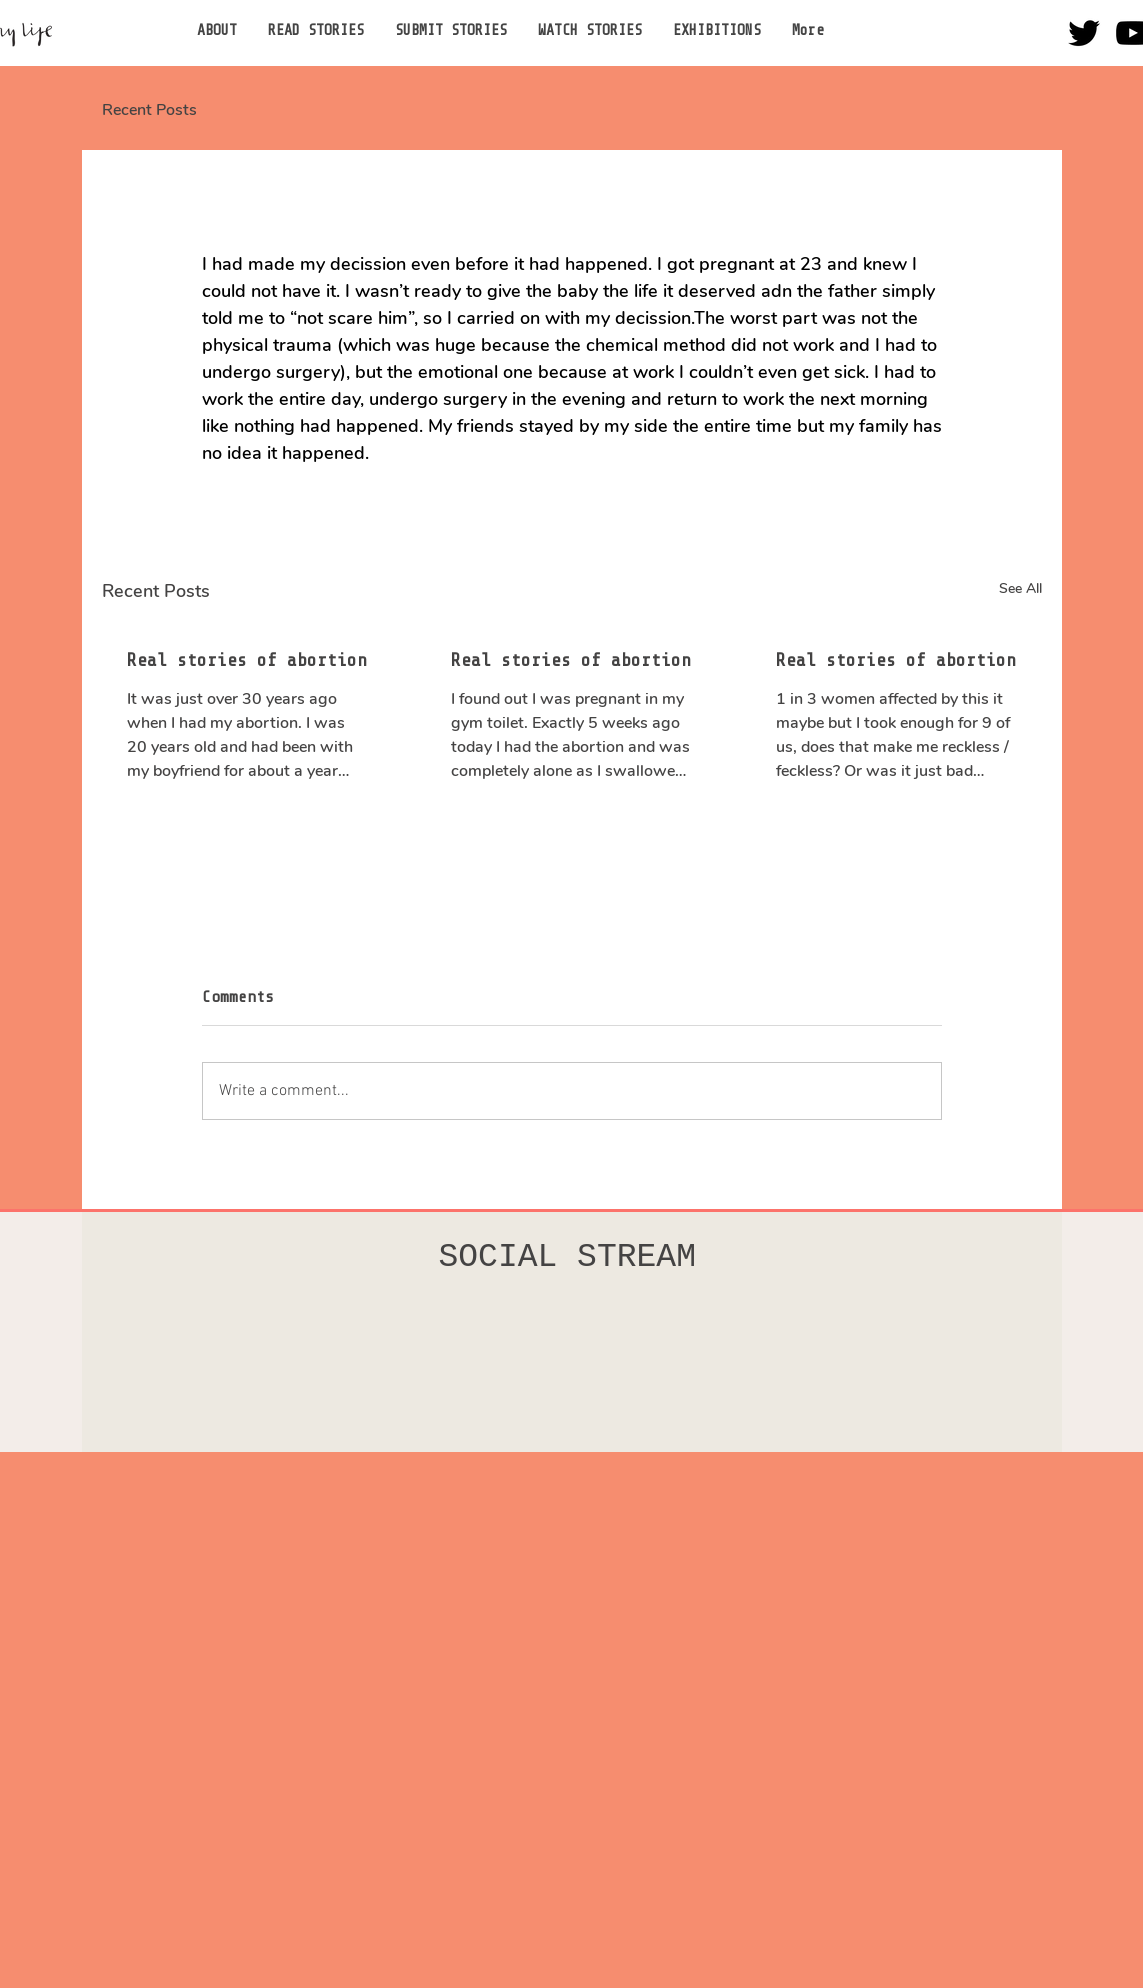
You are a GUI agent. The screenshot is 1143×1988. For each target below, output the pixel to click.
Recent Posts (149, 110)
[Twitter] (1084, 33)
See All (1020, 588)
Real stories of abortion (247, 660)
